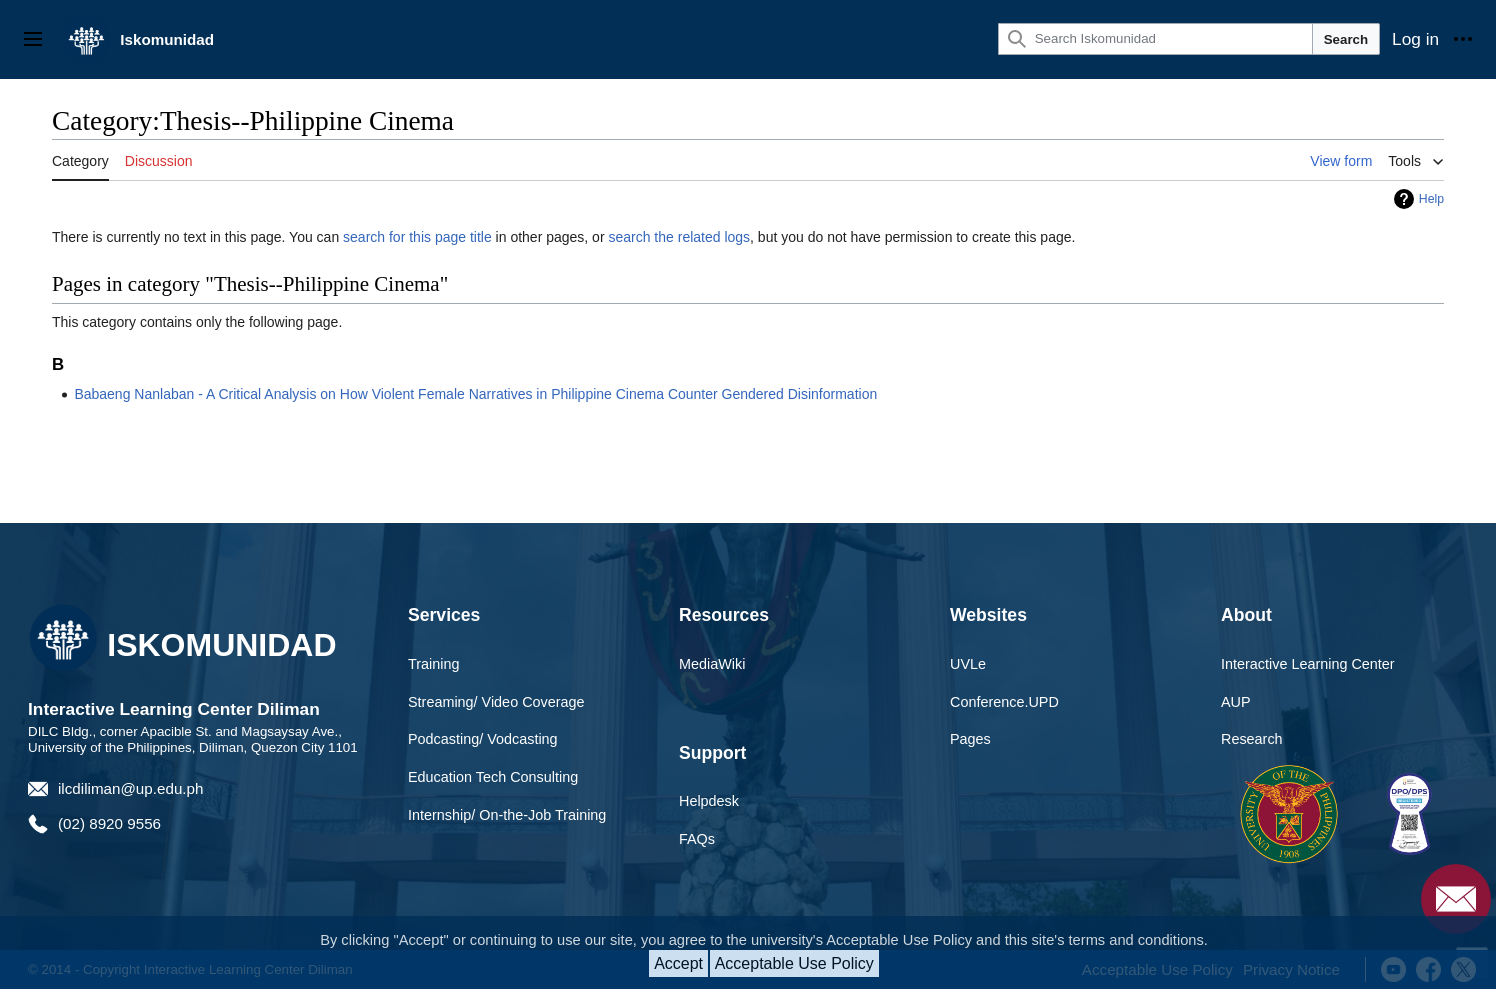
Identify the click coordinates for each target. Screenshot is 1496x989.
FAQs (697, 839)
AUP (1236, 702)
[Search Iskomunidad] (1155, 39)
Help (1431, 199)
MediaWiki (712, 664)
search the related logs (679, 237)
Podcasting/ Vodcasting (483, 739)
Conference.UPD (1004, 702)
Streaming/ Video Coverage (496, 702)
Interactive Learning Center (1308, 664)
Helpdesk (709, 801)
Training (433, 664)
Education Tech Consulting (493, 777)
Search (1346, 39)
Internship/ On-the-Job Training (507, 815)
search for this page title (417, 237)
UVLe (968, 664)
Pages (970, 739)
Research (1252, 739)
